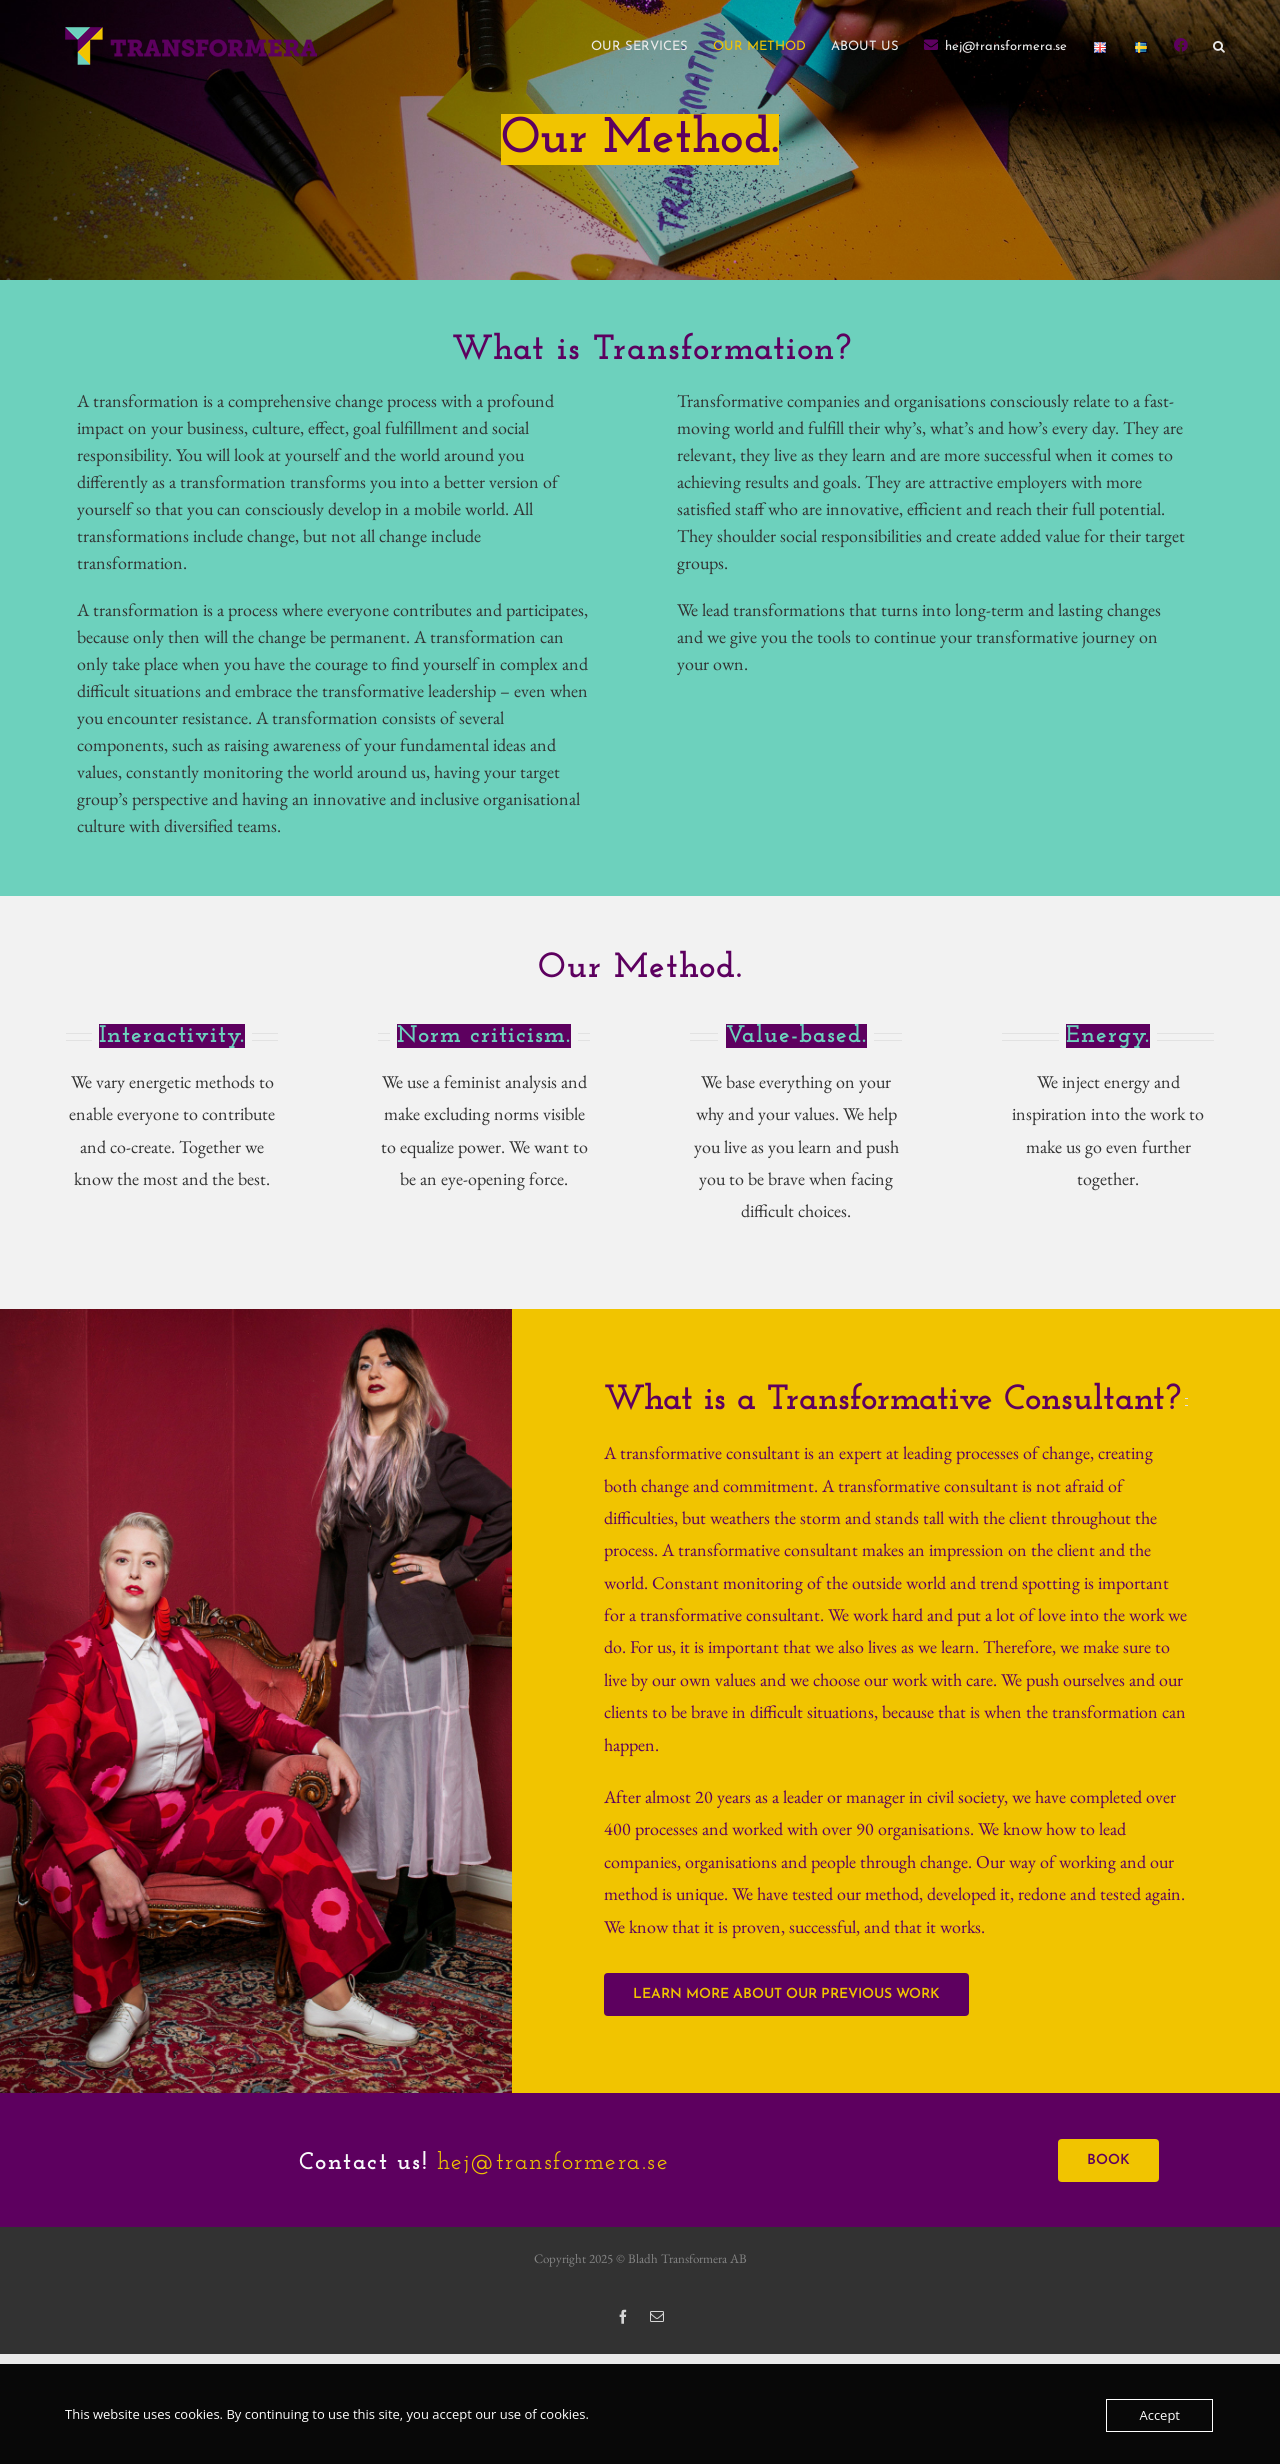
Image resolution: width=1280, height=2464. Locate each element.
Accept (1159, 2415)
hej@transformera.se (553, 2163)
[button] (1219, 46)
